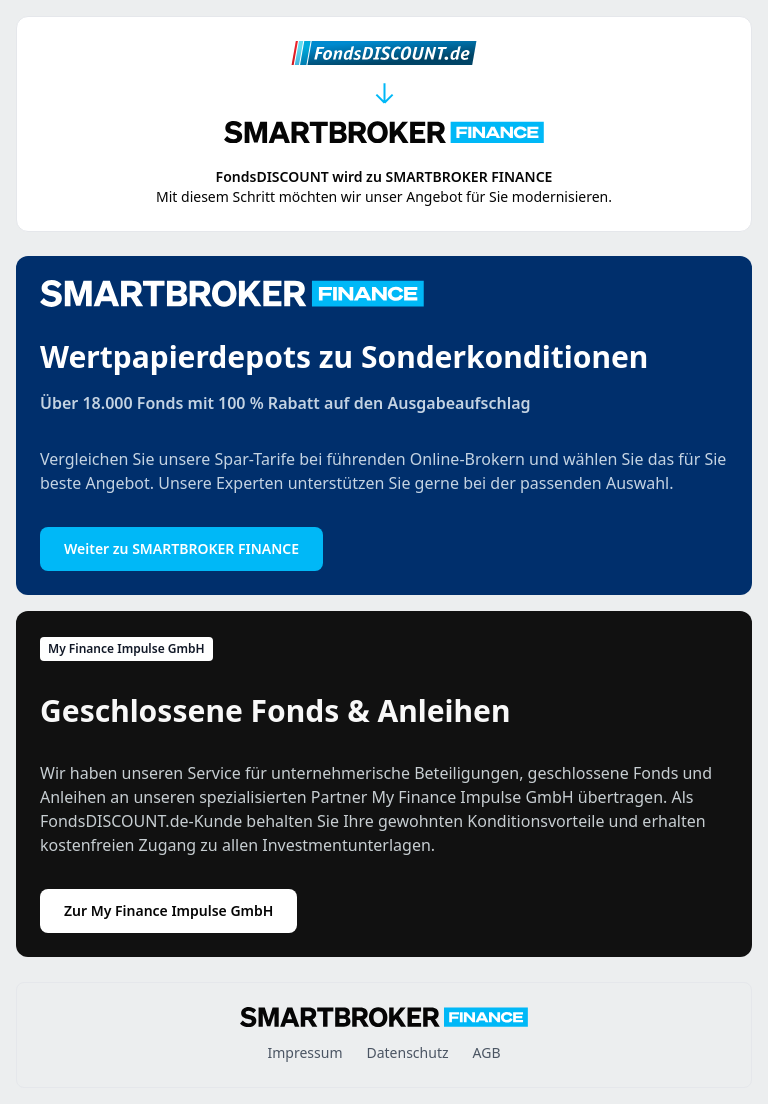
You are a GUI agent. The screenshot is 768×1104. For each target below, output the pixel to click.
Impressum (304, 1052)
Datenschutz (407, 1052)
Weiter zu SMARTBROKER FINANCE (181, 548)
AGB (487, 1052)
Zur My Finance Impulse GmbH (168, 910)
